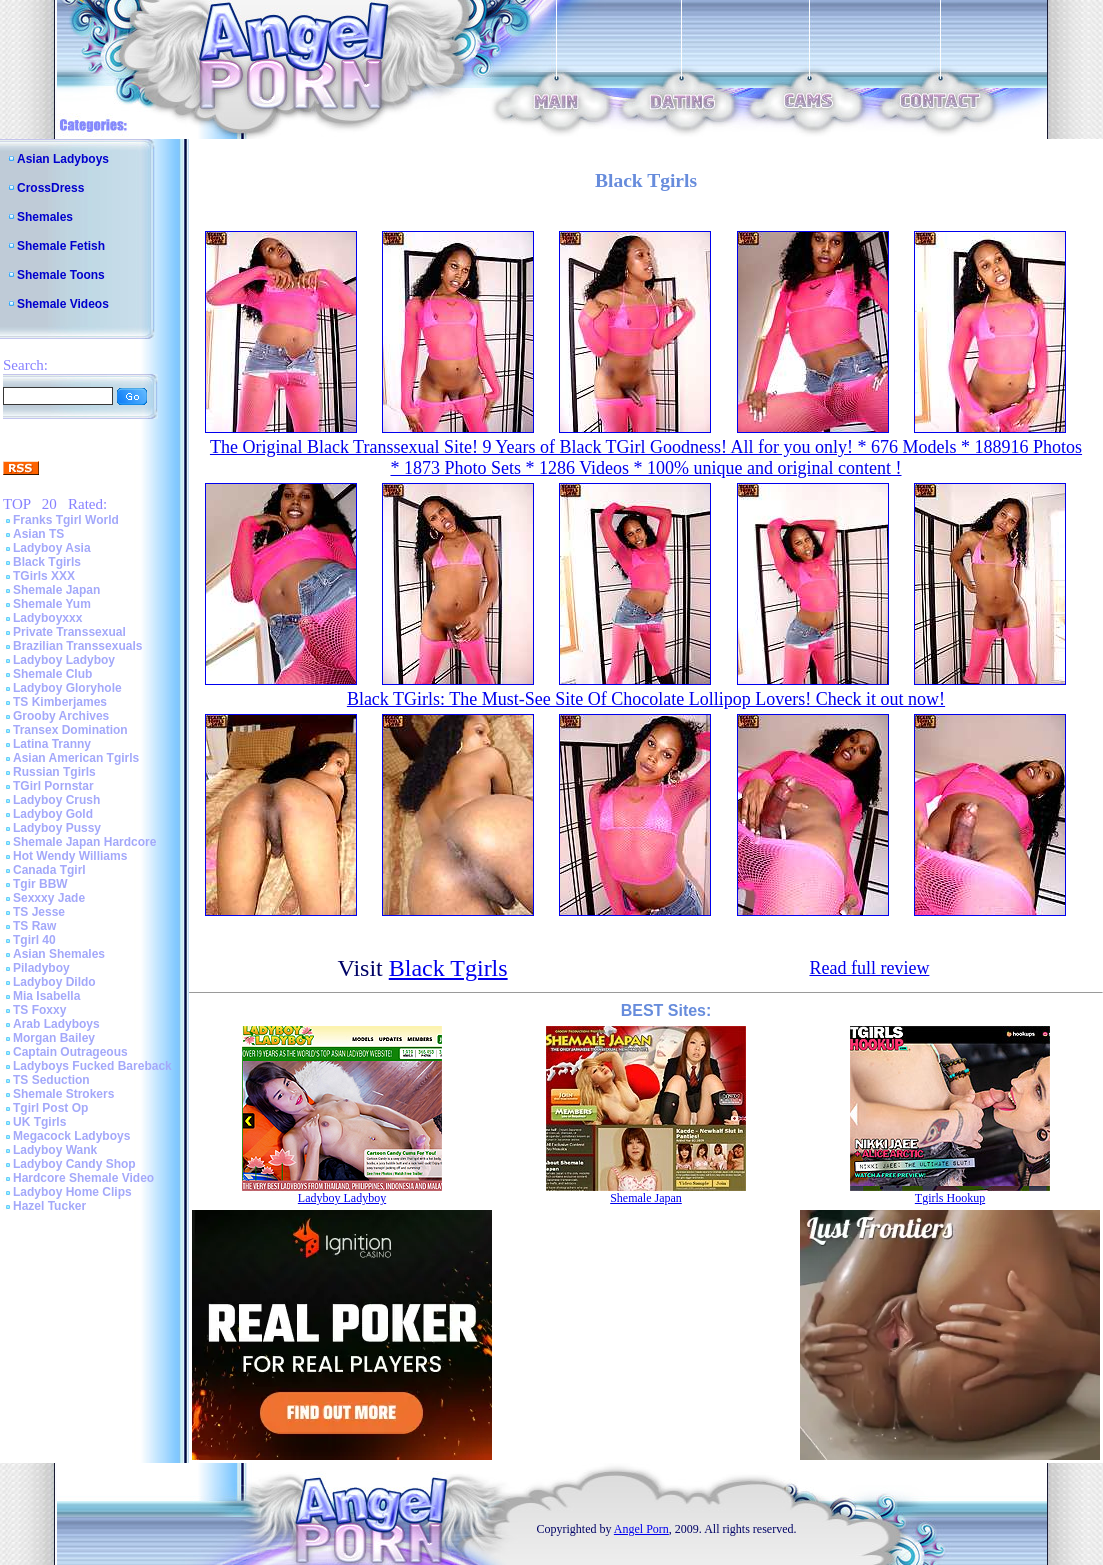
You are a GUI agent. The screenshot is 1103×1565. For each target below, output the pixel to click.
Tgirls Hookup (950, 1198)
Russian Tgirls (54, 772)
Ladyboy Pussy (57, 828)
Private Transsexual (69, 632)
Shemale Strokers (63, 1094)
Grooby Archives (61, 716)
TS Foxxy (39, 1010)
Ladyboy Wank (55, 1150)
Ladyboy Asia (52, 548)
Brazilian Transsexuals (77, 646)
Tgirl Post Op (50, 1108)
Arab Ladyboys (56, 1024)
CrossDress (50, 188)
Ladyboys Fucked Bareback (92, 1066)
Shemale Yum (52, 604)
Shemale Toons (61, 275)
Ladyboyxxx (47, 618)
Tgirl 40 (34, 940)
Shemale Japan (56, 590)
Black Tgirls (47, 562)
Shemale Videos (63, 304)
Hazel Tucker (49, 1206)
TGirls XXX (44, 576)
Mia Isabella (46, 996)
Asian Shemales (59, 954)
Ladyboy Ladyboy (64, 660)
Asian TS (38, 534)
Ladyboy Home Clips (72, 1192)
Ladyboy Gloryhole (67, 688)
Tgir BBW (40, 884)
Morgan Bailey (54, 1038)
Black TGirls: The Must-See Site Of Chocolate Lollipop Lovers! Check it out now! (646, 699)
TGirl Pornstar (53, 786)
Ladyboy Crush (56, 800)
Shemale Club (52, 674)
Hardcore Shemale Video (83, 1178)
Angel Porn (641, 1529)
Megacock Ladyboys (71, 1136)
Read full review (869, 968)
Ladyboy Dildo (54, 982)
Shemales (45, 217)
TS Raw (34, 926)
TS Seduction (51, 1080)
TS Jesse (39, 912)
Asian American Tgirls (76, 758)
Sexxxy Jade (49, 898)
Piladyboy (41, 968)
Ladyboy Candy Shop (74, 1164)
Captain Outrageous (70, 1052)
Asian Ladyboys (63, 159)
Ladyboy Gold (53, 814)
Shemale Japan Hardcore (84, 842)
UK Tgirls (39, 1122)
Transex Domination (70, 730)
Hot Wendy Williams (70, 856)
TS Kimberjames (60, 702)
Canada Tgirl (49, 870)
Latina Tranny (52, 744)
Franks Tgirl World (66, 520)
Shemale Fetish (61, 246)
